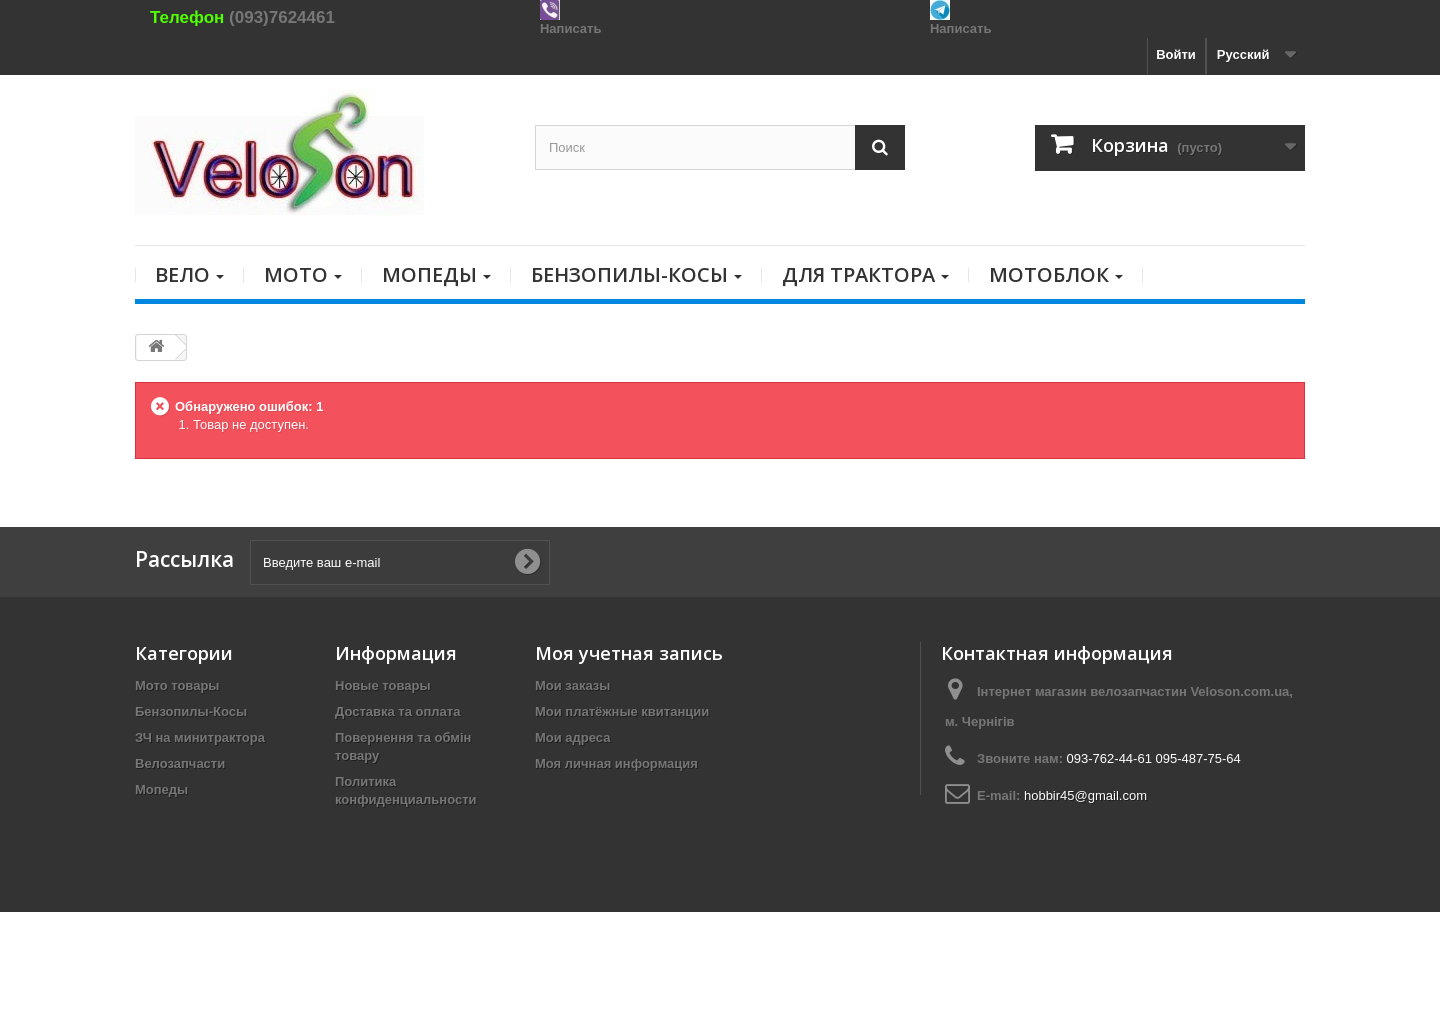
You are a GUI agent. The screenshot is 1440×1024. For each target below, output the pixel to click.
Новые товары (383, 685)
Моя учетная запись (629, 653)
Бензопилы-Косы (191, 711)
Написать (570, 28)
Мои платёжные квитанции (622, 711)
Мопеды (161, 789)
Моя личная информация (616, 763)
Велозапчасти (180, 763)
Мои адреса (572, 737)
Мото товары (177, 685)
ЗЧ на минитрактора (200, 737)
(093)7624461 (282, 17)
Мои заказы (572, 685)
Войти (1176, 54)
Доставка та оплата (397, 711)
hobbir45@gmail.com (1085, 795)
